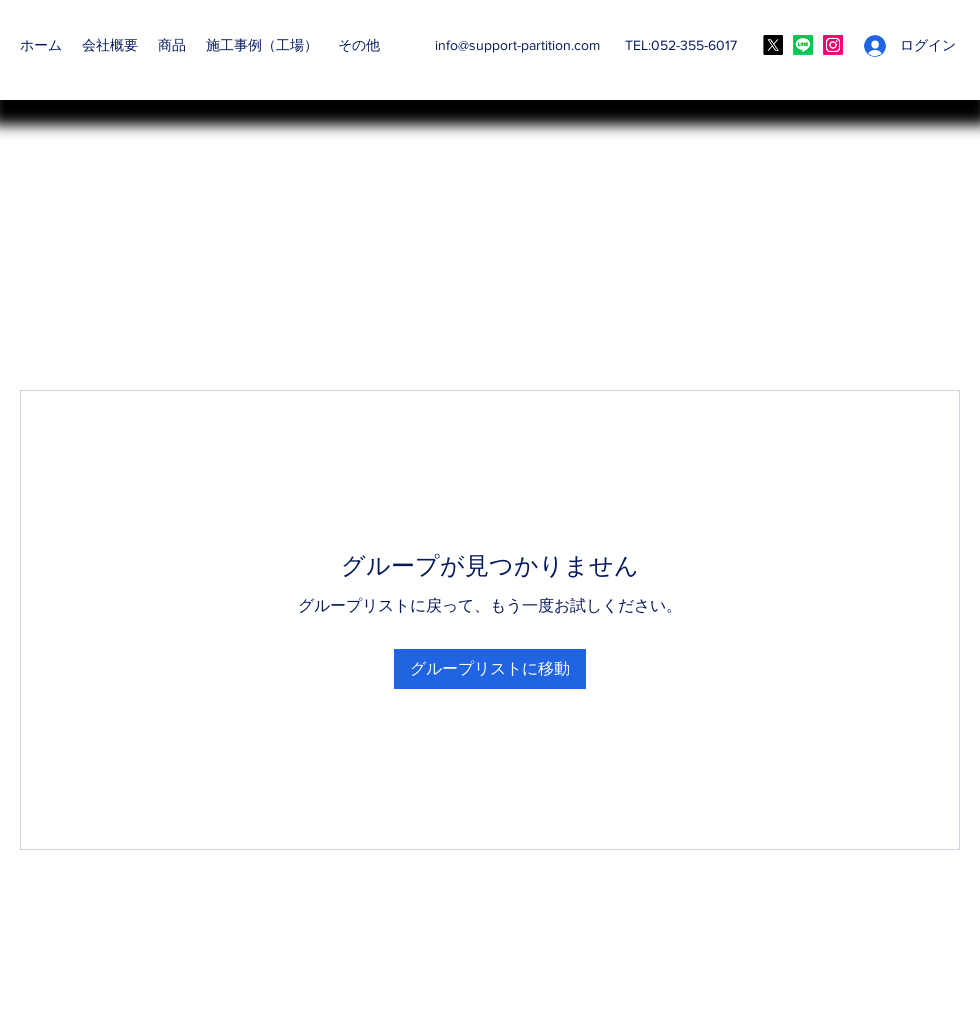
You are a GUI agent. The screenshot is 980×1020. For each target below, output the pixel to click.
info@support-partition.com (517, 45)
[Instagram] (833, 45)
